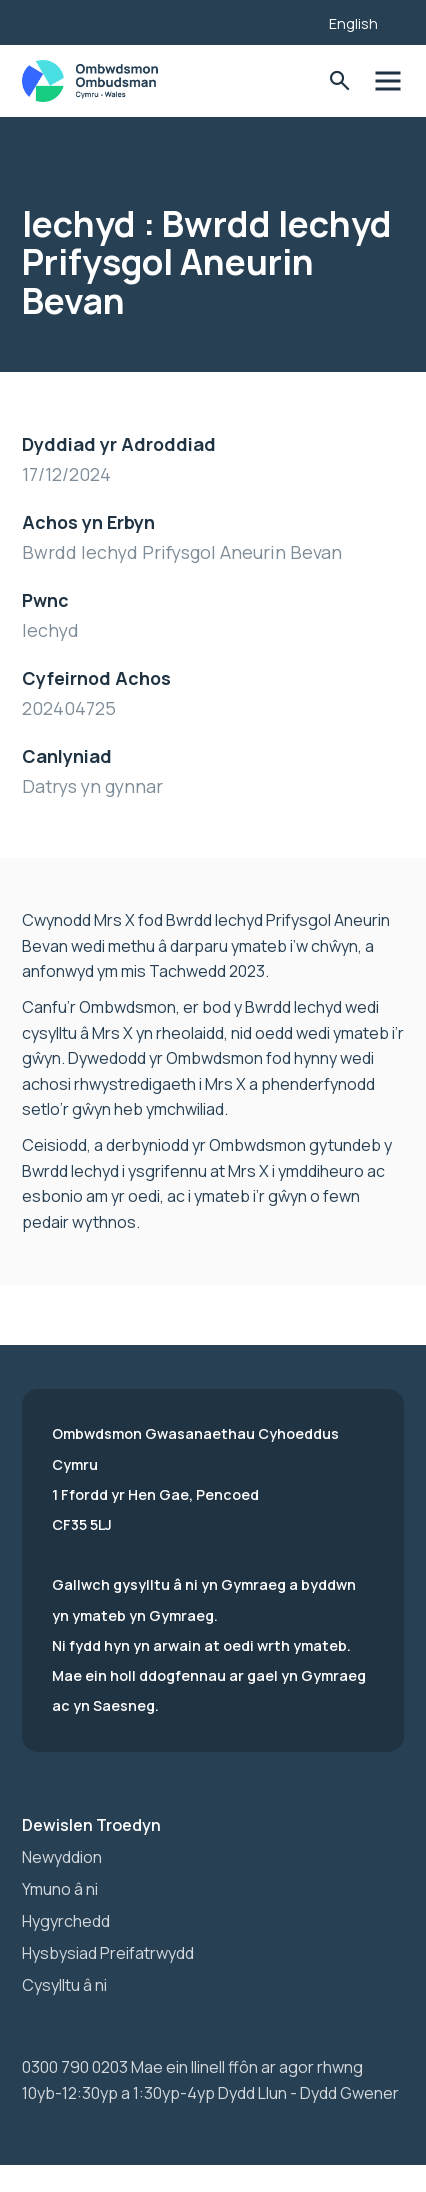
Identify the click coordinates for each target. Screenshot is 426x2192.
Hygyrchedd (66, 1921)
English (353, 23)
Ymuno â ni (60, 1889)
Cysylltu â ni (64, 1985)
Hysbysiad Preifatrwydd (108, 1953)
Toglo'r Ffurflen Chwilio (339, 81)
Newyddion (62, 1857)
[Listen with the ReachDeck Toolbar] (283, 20)
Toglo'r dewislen (387, 81)
